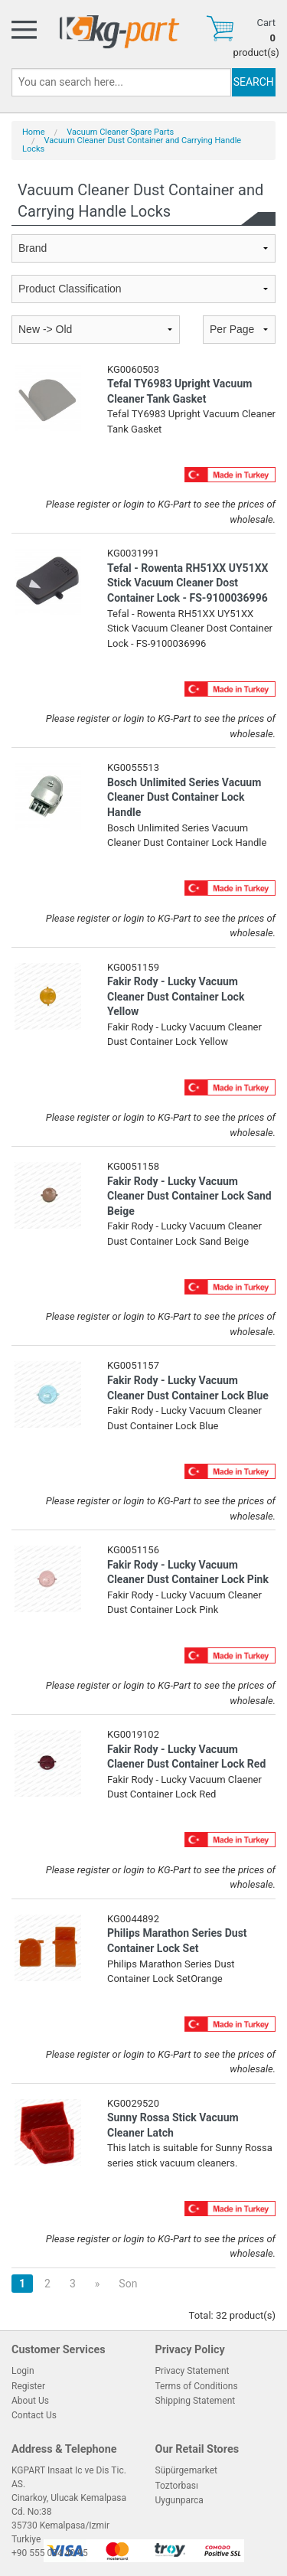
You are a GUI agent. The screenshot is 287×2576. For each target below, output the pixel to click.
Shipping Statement (195, 2400)
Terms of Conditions (196, 2386)
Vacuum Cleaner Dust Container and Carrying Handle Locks (131, 144)
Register (28, 2386)
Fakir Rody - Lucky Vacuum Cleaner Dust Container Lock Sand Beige (189, 1196)
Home (33, 132)
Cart (266, 22)
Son (128, 2283)
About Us (30, 2400)
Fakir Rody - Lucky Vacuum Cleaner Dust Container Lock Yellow (175, 996)
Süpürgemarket (186, 2470)
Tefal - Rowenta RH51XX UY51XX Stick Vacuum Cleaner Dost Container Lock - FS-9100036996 (187, 583)
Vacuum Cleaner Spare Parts (120, 132)
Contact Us (34, 2415)
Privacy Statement (192, 2370)
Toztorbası (176, 2485)
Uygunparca (179, 2500)
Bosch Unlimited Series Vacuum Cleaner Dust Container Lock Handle (184, 797)
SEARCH (253, 82)
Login (22, 2370)
